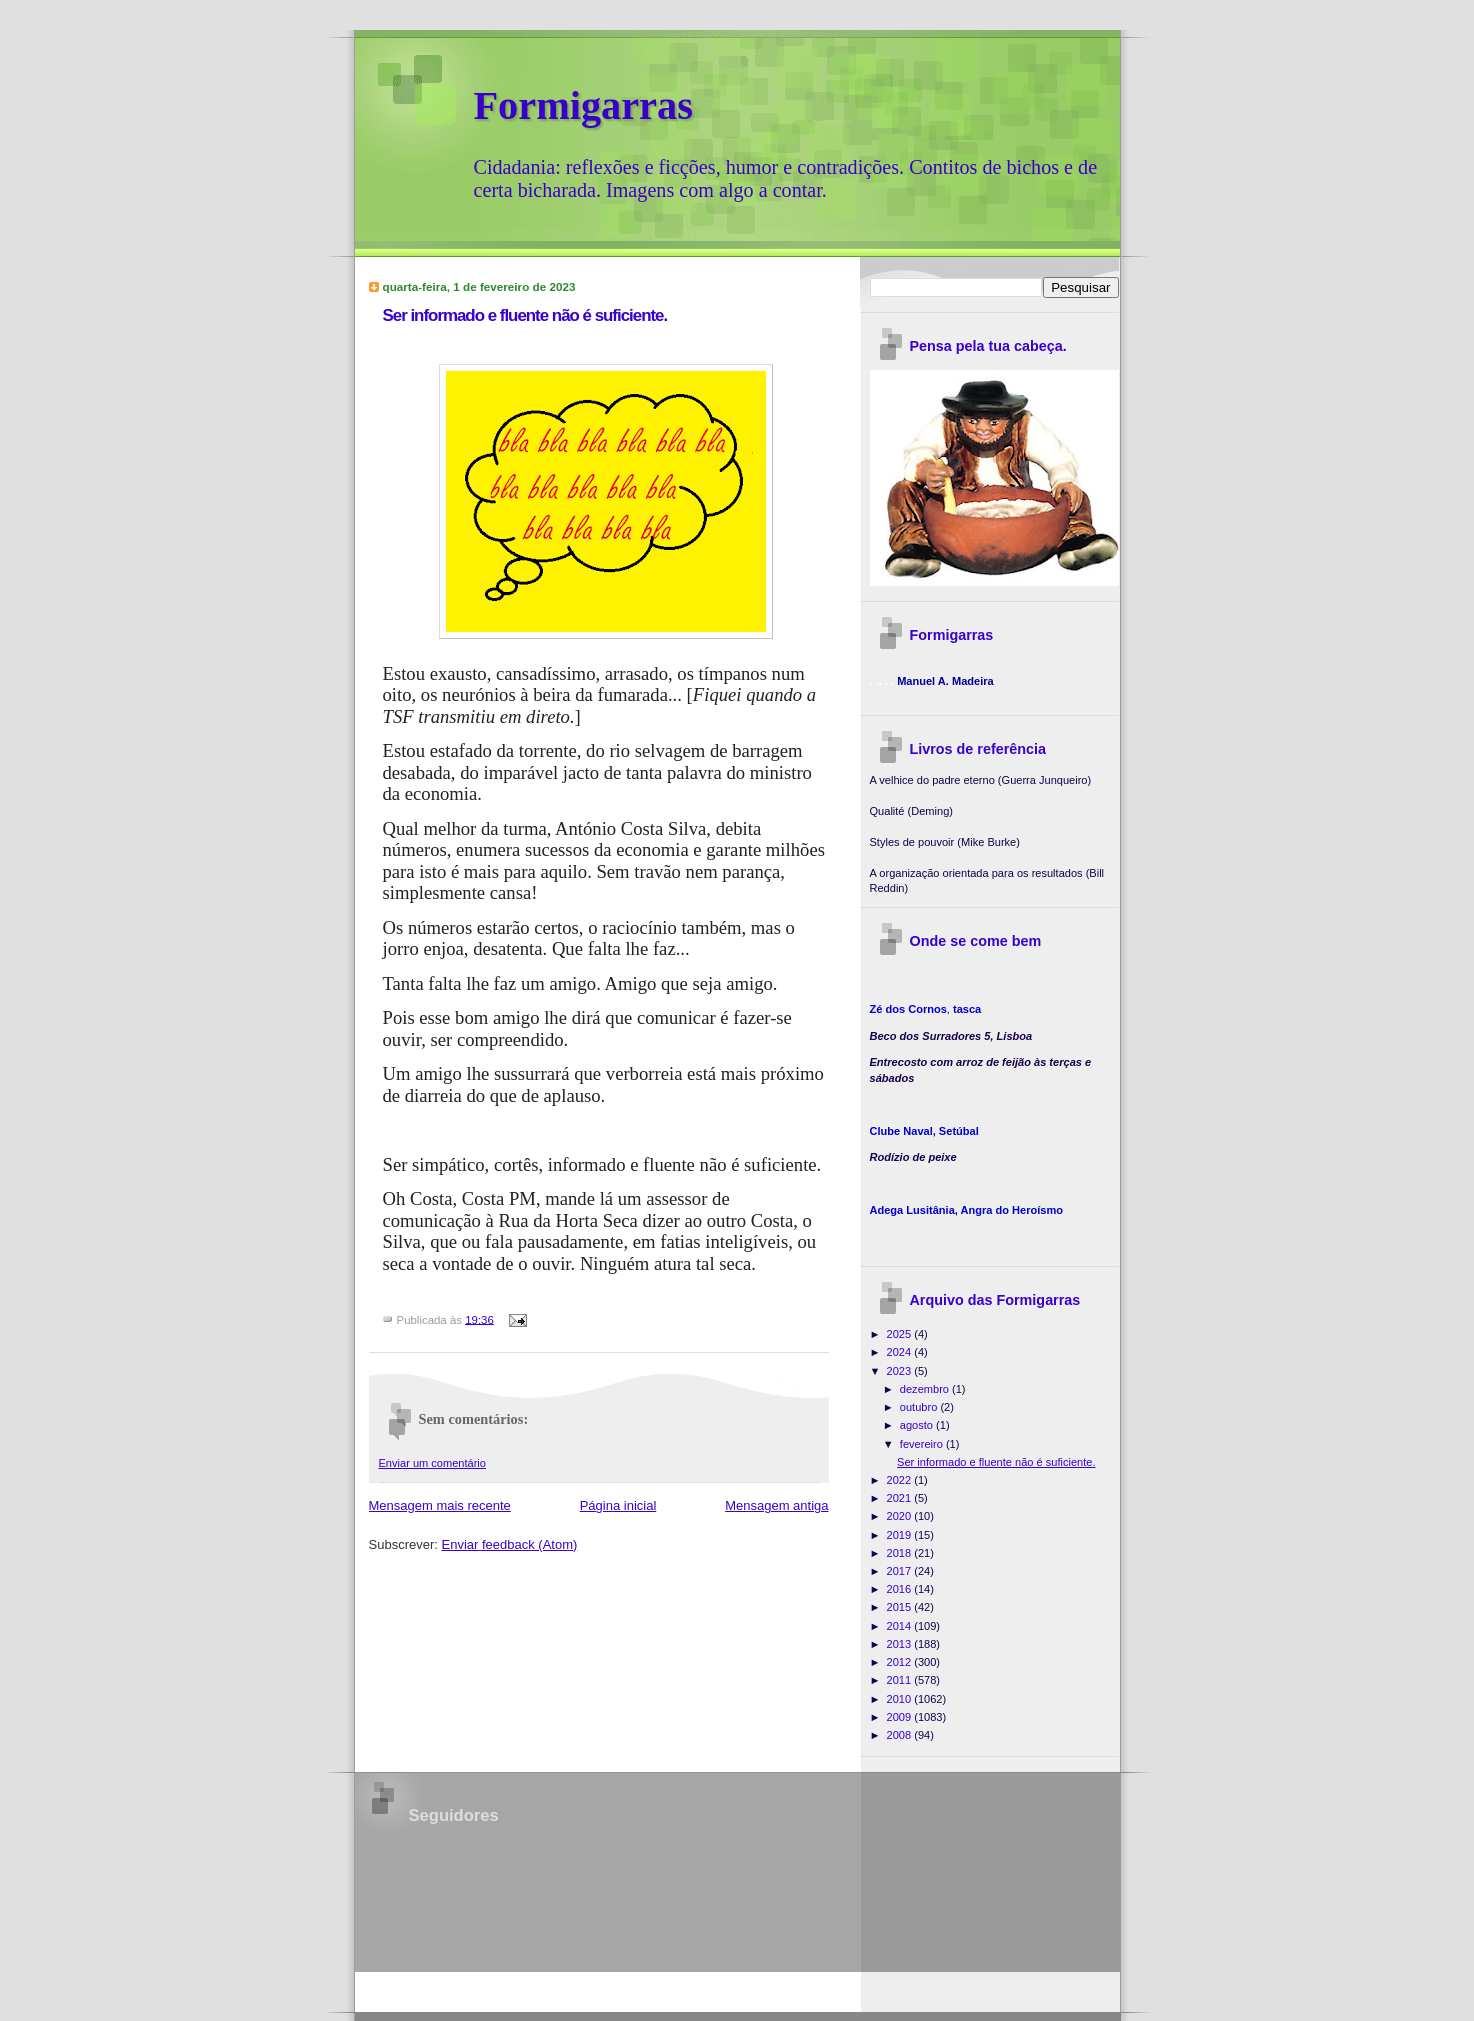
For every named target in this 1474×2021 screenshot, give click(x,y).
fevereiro (923, 1444)
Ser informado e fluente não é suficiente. (525, 315)
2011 (901, 1680)
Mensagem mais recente (440, 1505)
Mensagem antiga (776, 1505)
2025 (901, 1334)
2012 (901, 1662)
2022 (901, 1480)
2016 (901, 1589)
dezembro (926, 1389)
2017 (901, 1571)
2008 (901, 1735)
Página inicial (618, 1505)
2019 (901, 1535)
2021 (901, 1498)
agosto (918, 1425)
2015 (901, 1607)
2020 (901, 1516)
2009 (901, 1717)
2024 (901, 1352)
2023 (901, 1371)
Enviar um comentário (432, 1463)
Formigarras (583, 105)
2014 (901, 1626)
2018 (901, 1553)
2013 (901, 1644)
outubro (920, 1407)
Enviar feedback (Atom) (509, 1544)
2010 (901, 1699)
